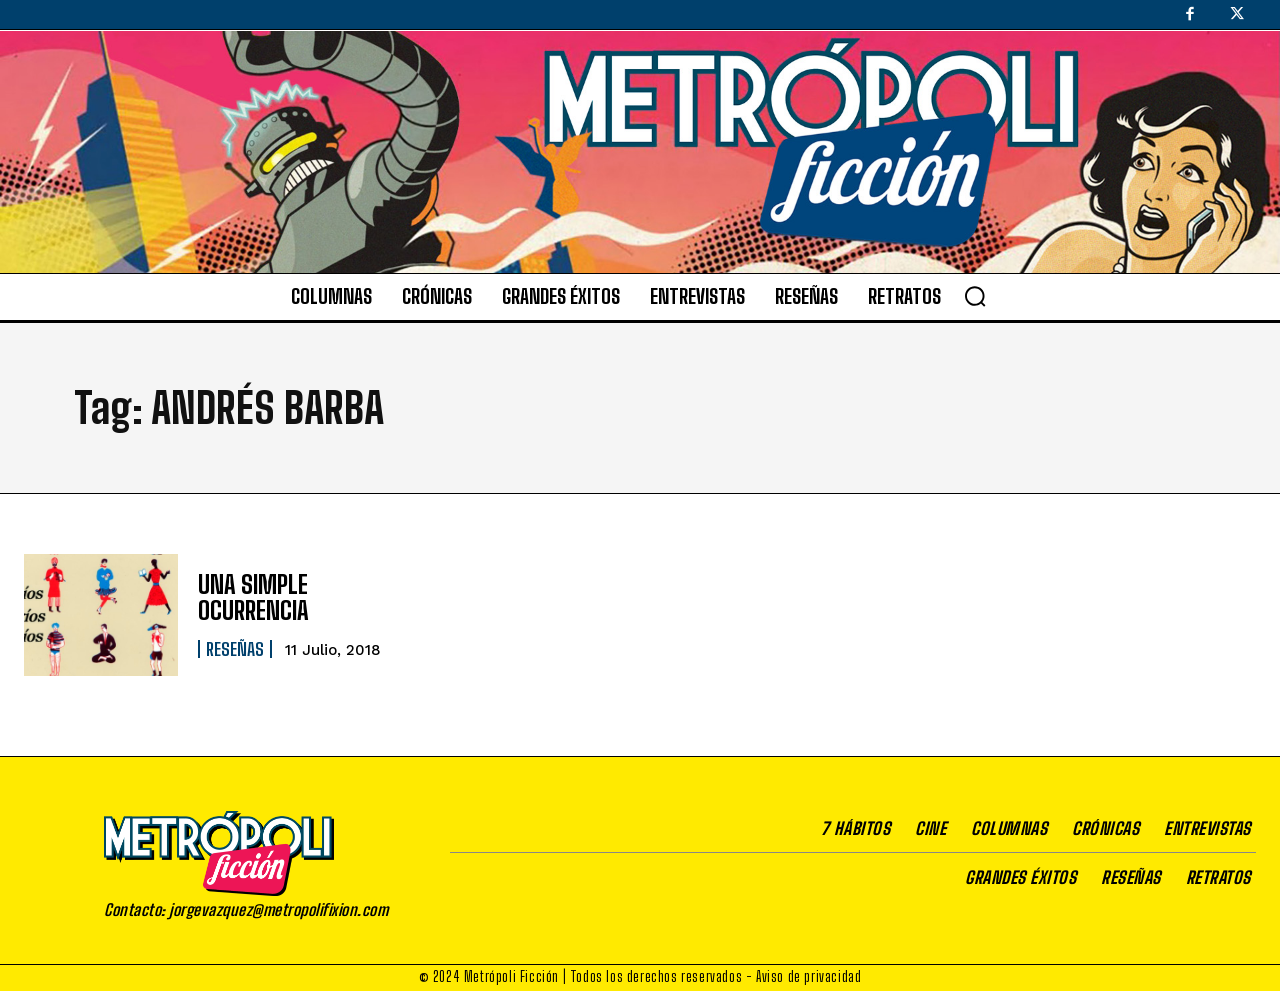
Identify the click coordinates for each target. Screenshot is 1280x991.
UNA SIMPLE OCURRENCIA (253, 597)
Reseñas (235, 649)
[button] (975, 296)
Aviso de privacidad (808, 976)
